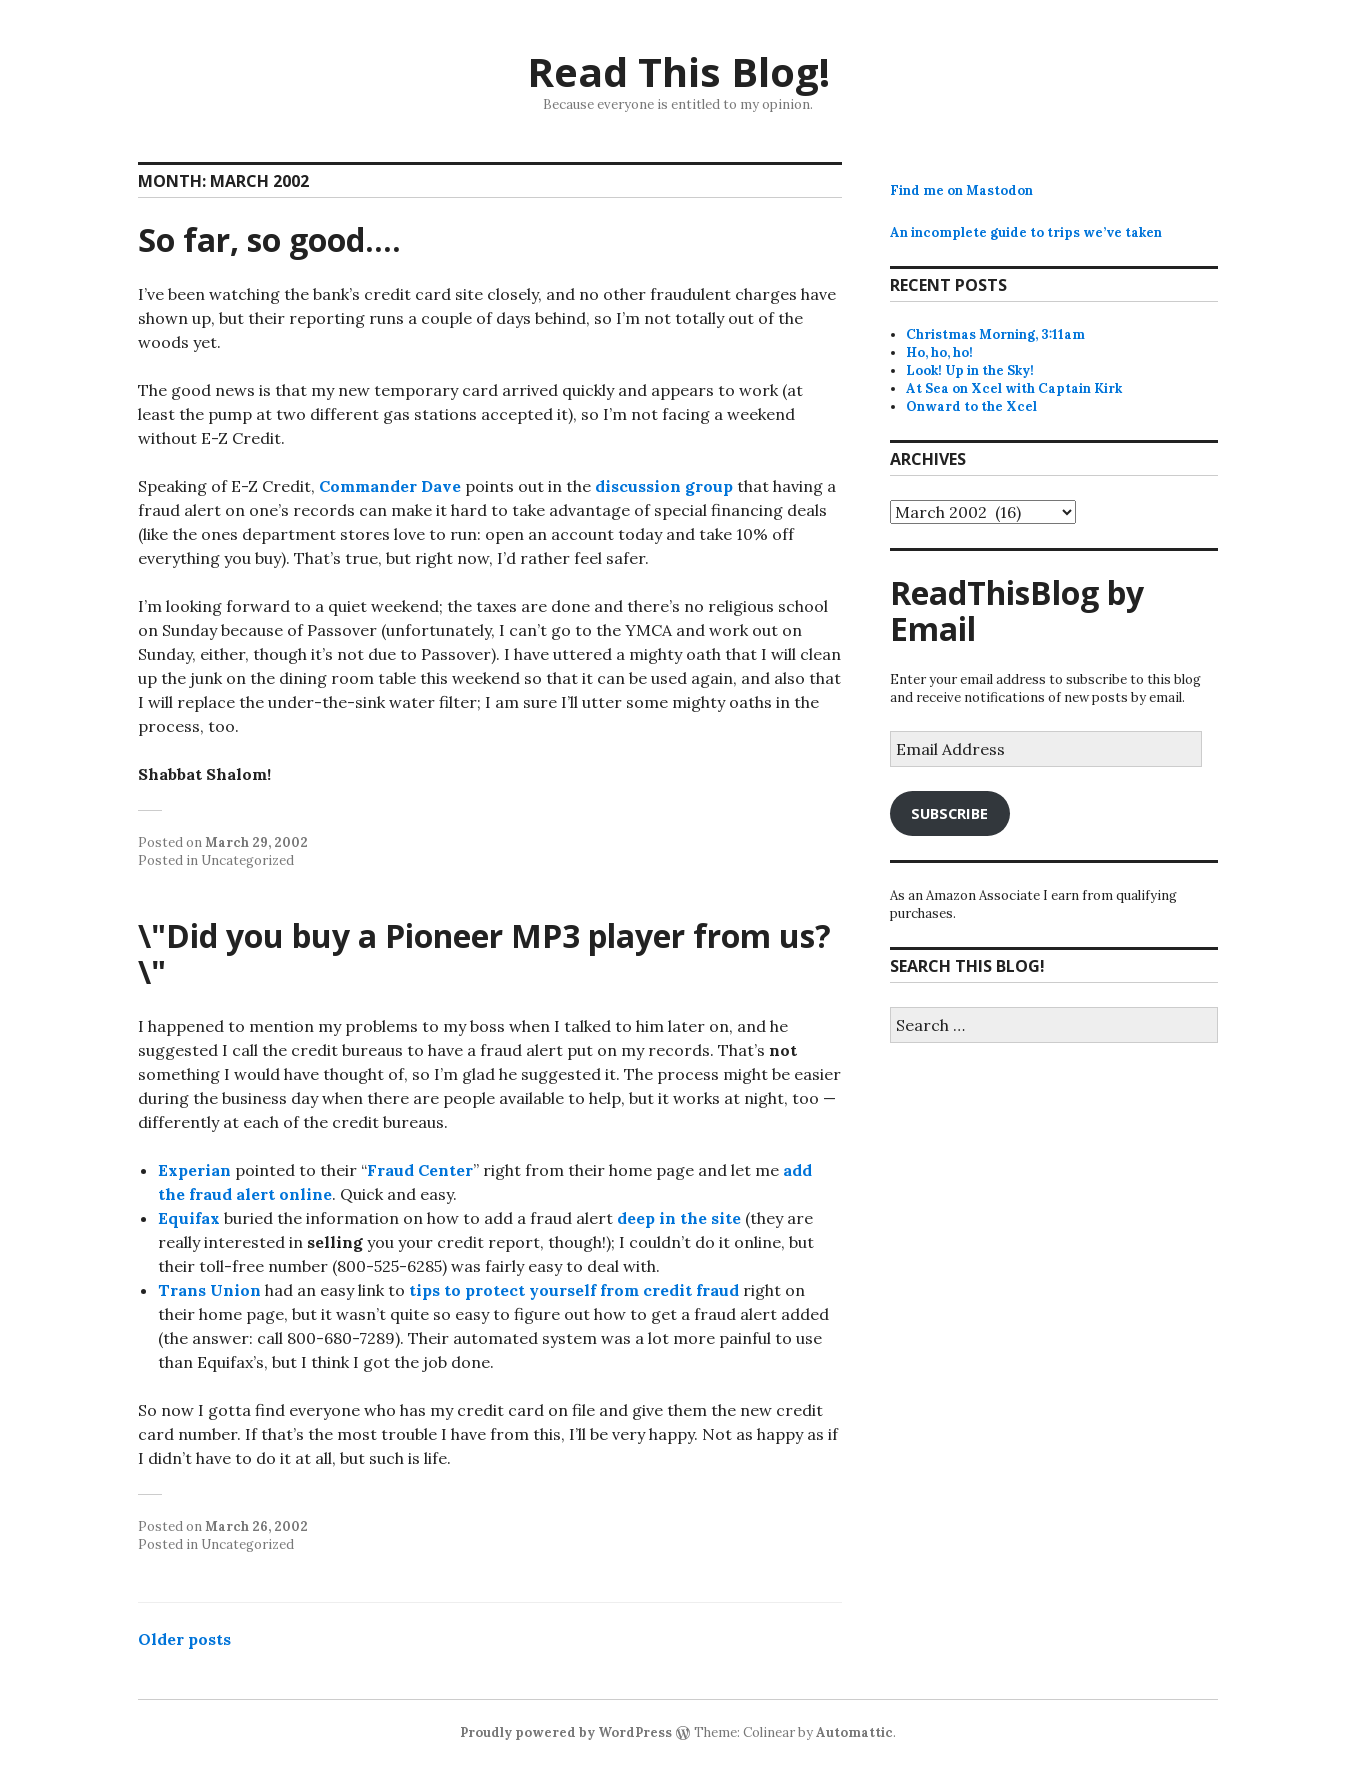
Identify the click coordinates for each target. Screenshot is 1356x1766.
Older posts (184, 1639)
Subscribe (949, 813)
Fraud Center (420, 1170)
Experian (194, 1170)
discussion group (664, 486)
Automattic (854, 1732)
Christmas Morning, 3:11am (995, 334)
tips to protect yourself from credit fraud (574, 1290)
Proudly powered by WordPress (566, 1732)
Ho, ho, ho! (939, 352)
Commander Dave (390, 486)
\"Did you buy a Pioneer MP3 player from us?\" (484, 953)
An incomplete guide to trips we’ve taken (1026, 232)
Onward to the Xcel (971, 406)
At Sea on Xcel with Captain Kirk (1014, 388)
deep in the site (679, 1218)
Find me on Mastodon (961, 190)
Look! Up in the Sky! (970, 370)
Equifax (189, 1218)
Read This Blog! (678, 71)
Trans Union (209, 1290)
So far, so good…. (269, 239)
